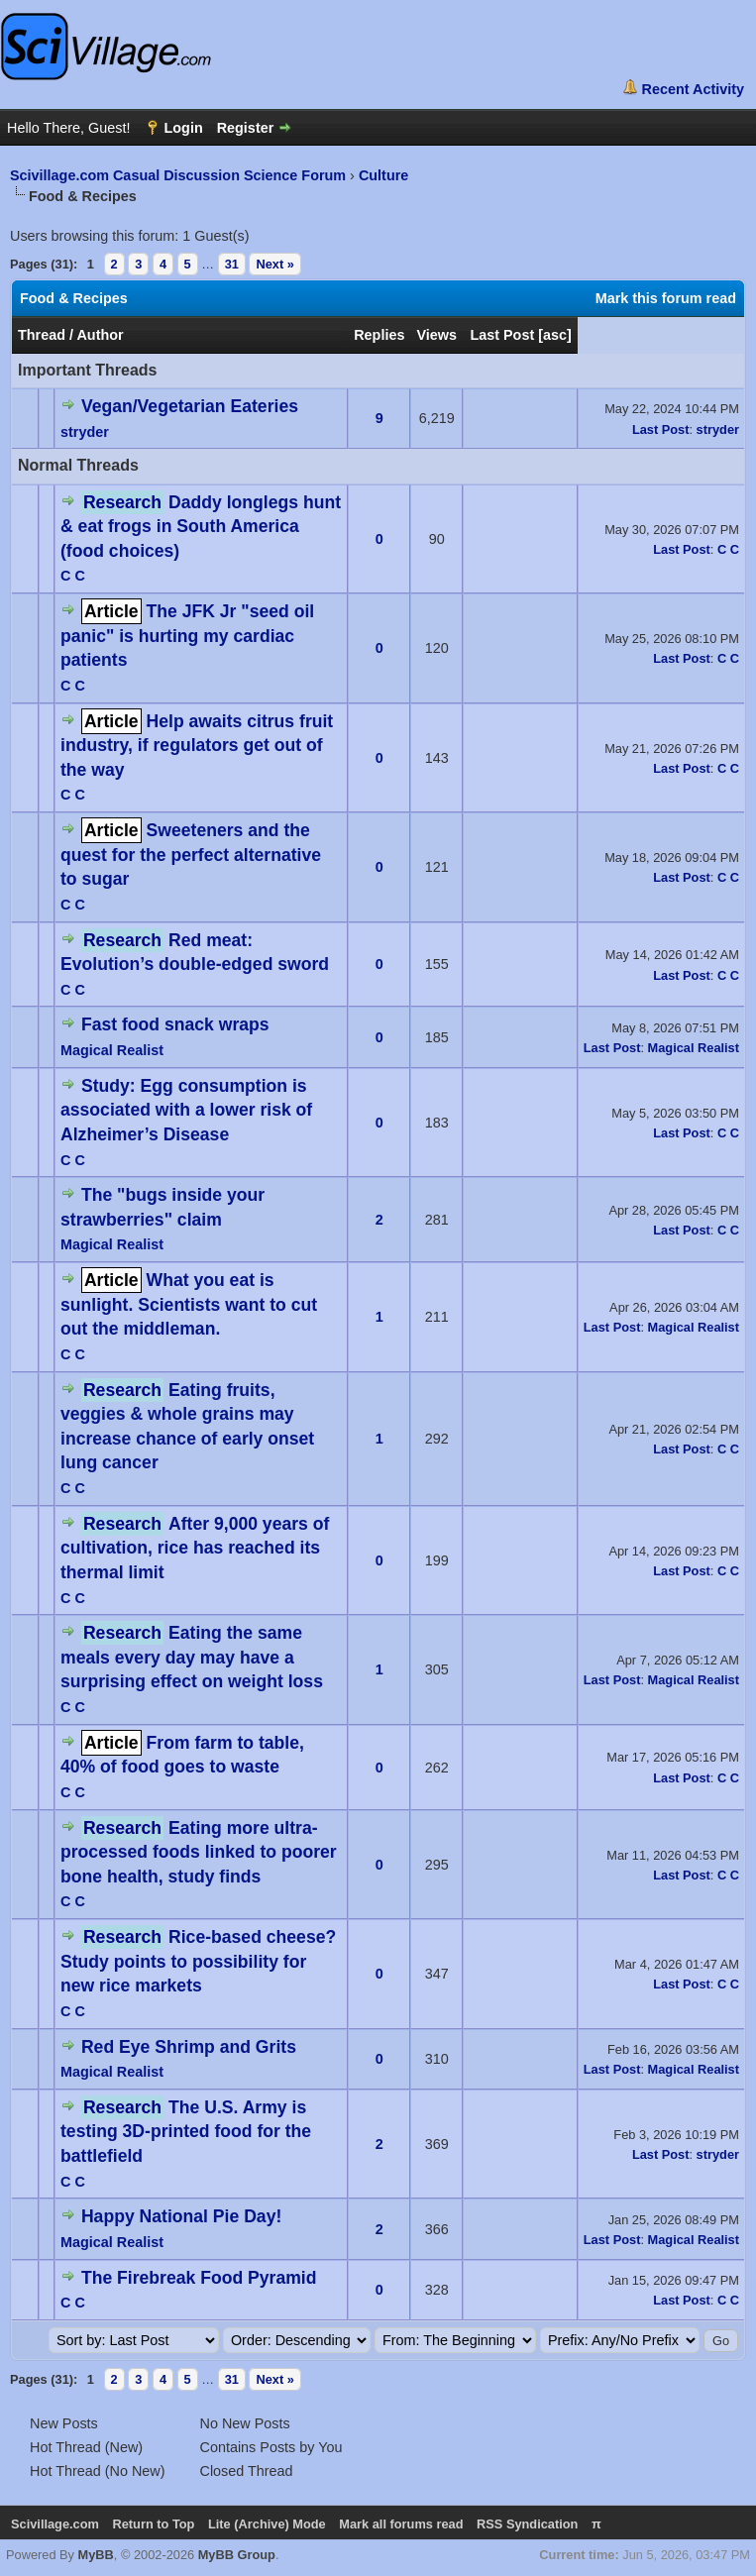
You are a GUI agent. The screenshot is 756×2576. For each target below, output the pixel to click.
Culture (383, 175)
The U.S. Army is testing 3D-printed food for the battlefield (185, 2131)
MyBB (96, 2554)
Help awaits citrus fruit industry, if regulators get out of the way (196, 745)
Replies (379, 335)
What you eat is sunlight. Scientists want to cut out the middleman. (188, 1304)
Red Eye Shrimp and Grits (188, 2047)
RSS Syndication (527, 2524)
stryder (84, 432)
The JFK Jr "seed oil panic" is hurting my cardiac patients (187, 635)
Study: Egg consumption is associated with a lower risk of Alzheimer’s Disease (186, 1110)
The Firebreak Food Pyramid (199, 2278)
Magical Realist (111, 1050)
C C (72, 576)
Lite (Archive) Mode (267, 2524)
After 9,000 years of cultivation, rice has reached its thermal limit (194, 1548)
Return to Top (153, 2524)
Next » (274, 264)
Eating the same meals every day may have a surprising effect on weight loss (191, 1657)
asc (555, 335)
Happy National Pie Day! (181, 2216)
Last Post (502, 335)
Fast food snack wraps (175, 1024)
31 (232, 264)
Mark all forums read (401, 2524)
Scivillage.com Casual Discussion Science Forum (178, 175)
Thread (41, 335)
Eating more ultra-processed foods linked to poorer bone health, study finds (198, 1852)
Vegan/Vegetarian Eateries (189, 406)
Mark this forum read (665, 298)
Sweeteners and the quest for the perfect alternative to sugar (190, 854)
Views (436, 335)
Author (99, 335)
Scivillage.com (55, 2524)
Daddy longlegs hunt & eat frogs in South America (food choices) (200, 526)
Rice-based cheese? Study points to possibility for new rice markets (198, 1961)
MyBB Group (236, 2554)
